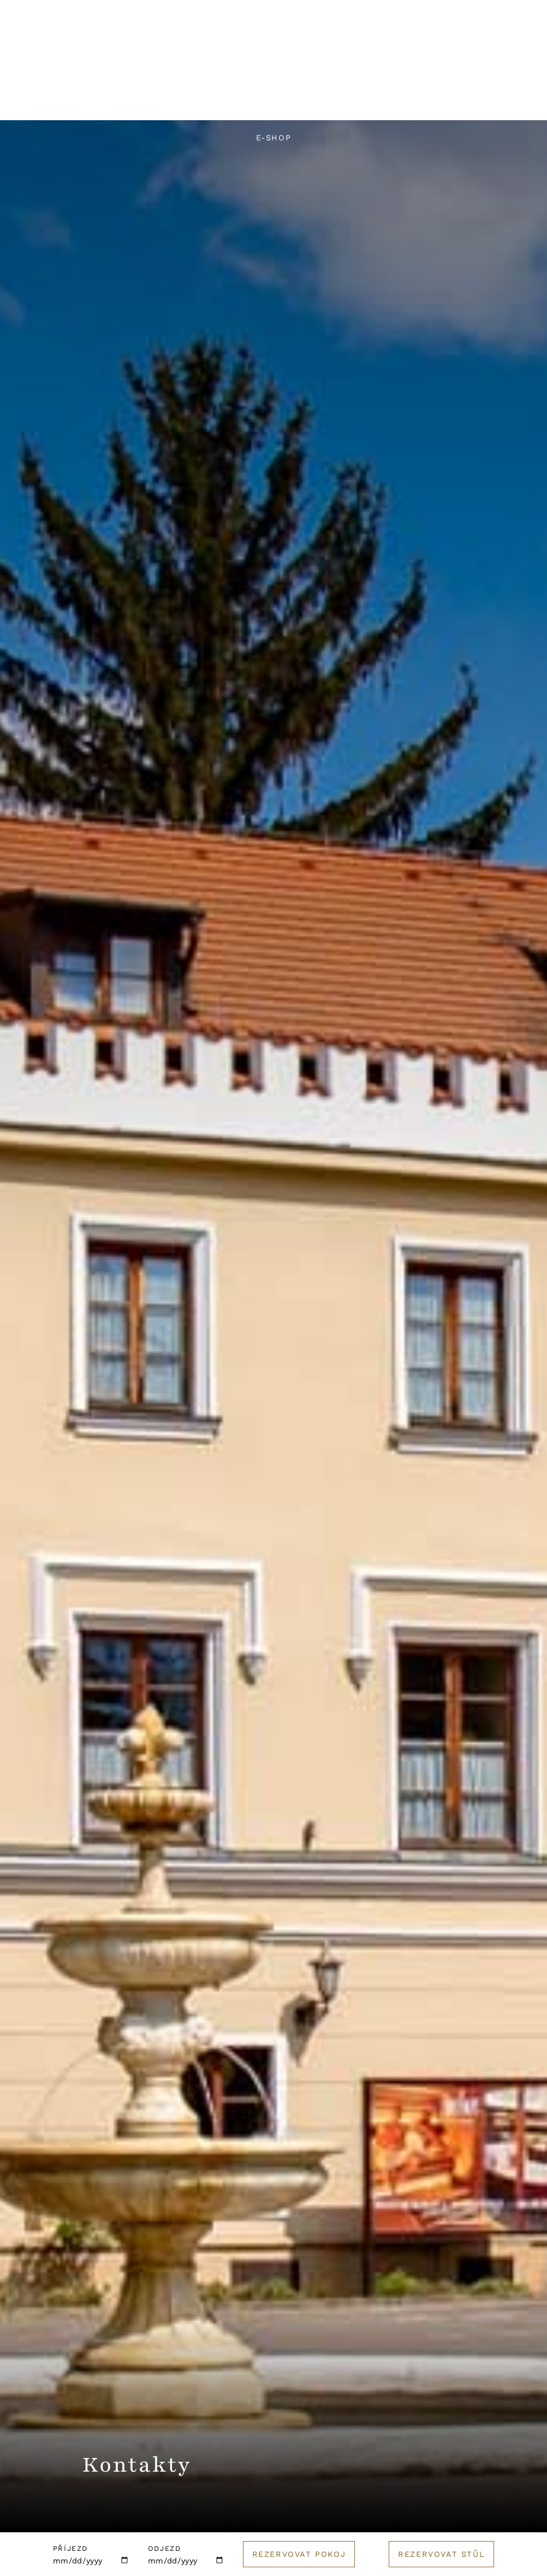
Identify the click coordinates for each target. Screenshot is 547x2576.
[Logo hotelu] (273, 64)
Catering (430, 101)
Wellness (214, 101)
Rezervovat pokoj (299, 2554)
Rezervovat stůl (441, 2554)
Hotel (56, 101)
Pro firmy (354, 101)
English (411, 75)
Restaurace (130, 101)
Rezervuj (489, 75)
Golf (493, 101)
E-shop (274, 137)
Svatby (284, 101)
